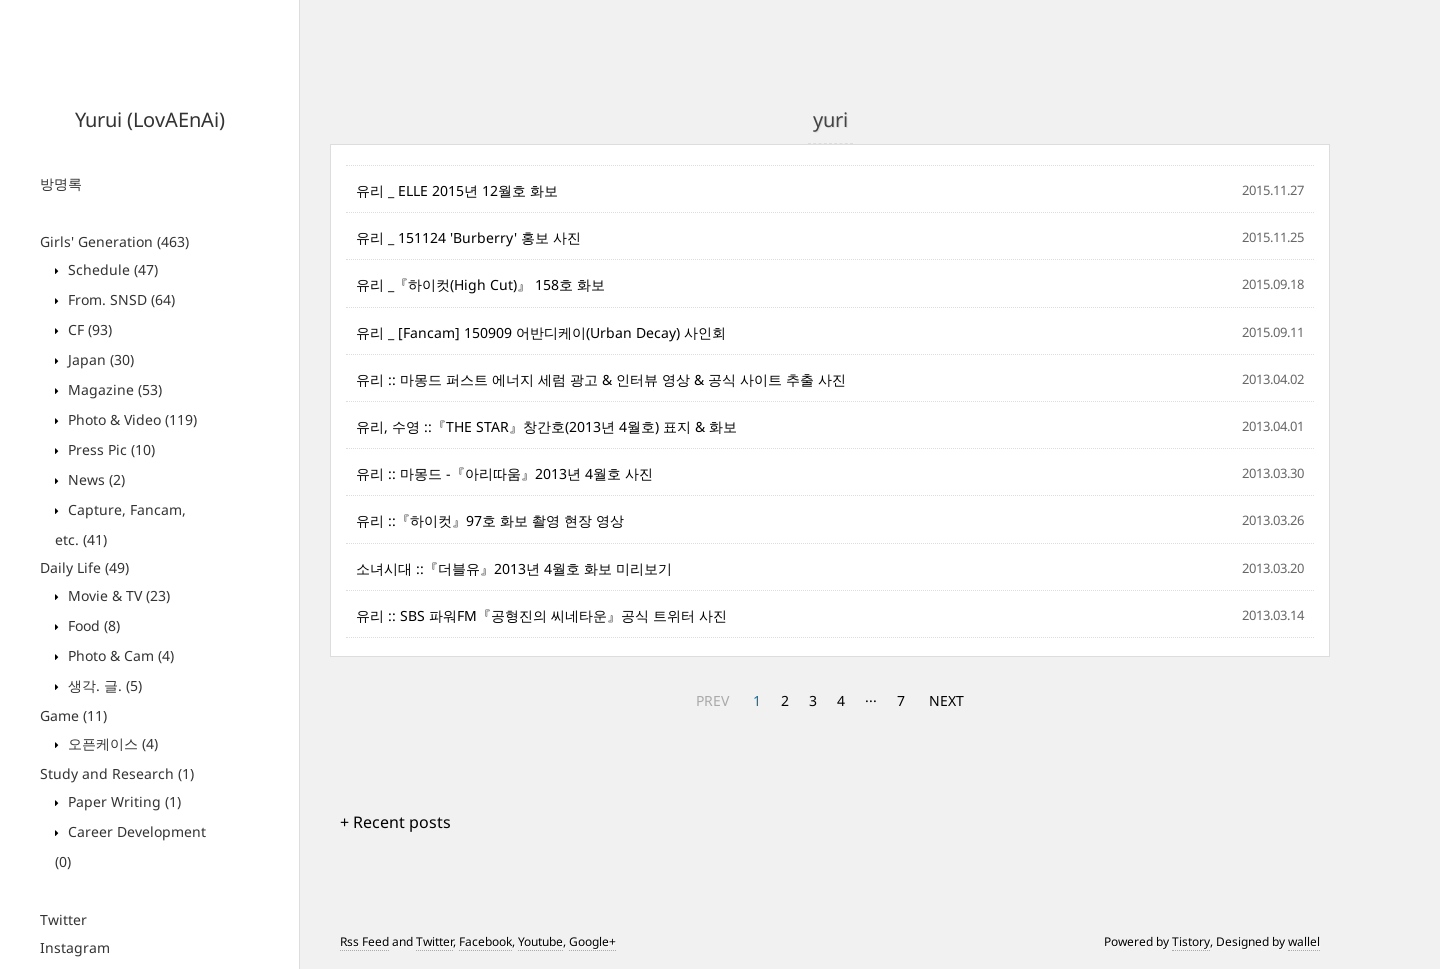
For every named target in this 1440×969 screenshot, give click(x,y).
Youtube (540, 941)
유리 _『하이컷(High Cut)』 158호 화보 (480, 284)
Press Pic (109, 449)
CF (88, 329)
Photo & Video (130, 419)
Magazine (113, 389)
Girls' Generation (114, 241)
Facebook (485, 941)
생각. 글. (103, 685)
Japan (99, 359)
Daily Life (84, 567)
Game (73, 715)
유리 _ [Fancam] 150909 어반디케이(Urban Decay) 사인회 (541, 332)
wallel (1304, 941)
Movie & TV (117, 595)
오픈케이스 (111, 743)
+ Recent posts (395, 822)
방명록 (61, 183)
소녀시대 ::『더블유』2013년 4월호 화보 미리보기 (514, 568)
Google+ (592, 941)
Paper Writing (122, 801)
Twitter (63, 919)
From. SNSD (119, 299)
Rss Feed (364, 941)
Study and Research (117, 773)
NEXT (946, 700)
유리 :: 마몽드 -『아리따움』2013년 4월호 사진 (504, 473)
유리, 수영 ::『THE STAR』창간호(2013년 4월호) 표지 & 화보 (546, 426)
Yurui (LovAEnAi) (150, 119)
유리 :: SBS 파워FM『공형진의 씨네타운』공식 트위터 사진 (541, 615)
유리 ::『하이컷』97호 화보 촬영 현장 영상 (490, 520)
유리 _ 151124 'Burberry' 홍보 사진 (468, 237)
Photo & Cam (119, 655)
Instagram (75, 947)
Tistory (1191, 941)
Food (92, 625)
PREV (712, 700)
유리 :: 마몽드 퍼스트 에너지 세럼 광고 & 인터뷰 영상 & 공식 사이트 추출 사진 (601, 379)
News (94, 479)
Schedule (111, 269)
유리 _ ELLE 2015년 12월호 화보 (457, 190)
